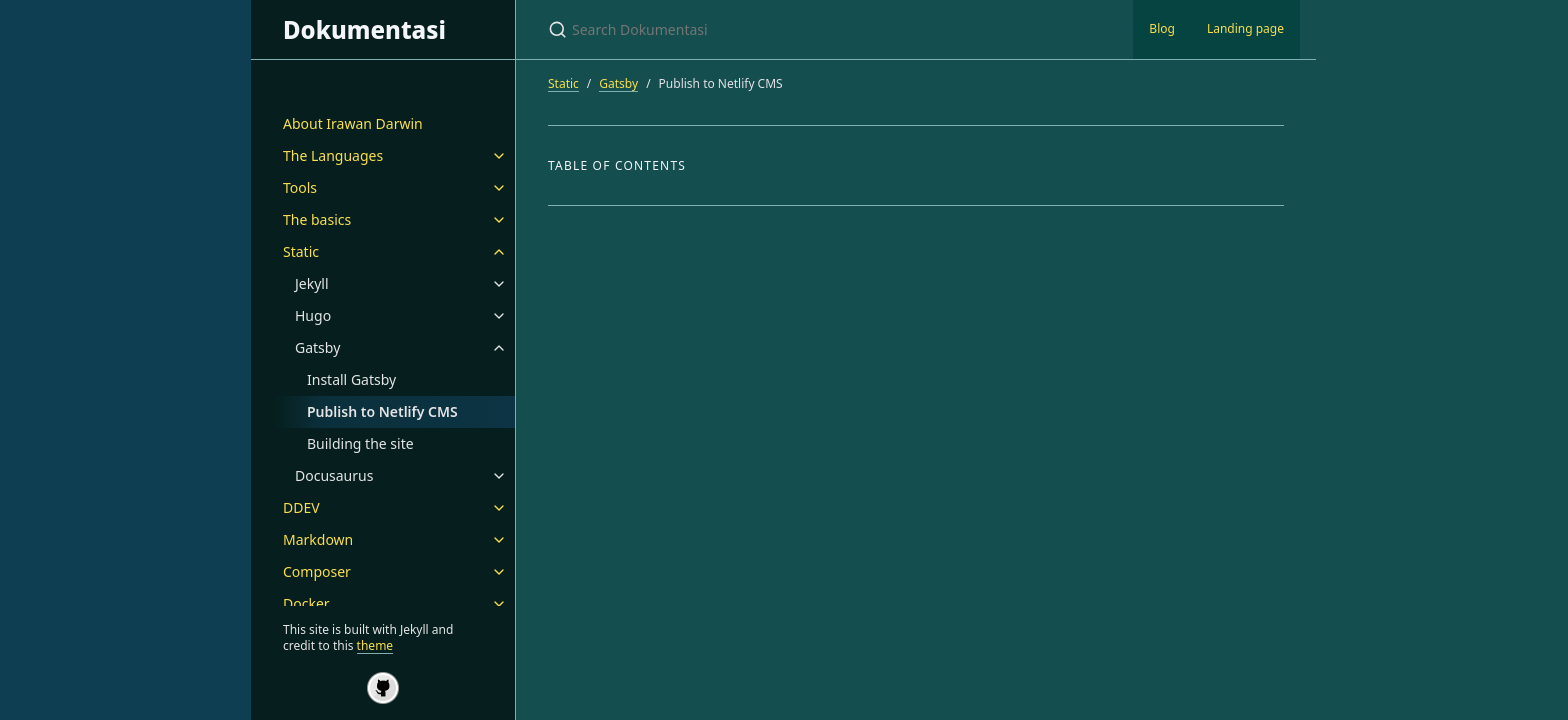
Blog (1162, 28)
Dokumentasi (364, 29)
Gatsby (317, 347)
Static (301, 251)
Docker (306, 603)
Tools (300, 187)
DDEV (301, 507)
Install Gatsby (351, 379)
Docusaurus (334, 475)
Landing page (1245, 28)
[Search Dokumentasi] (784, 29)
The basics (317, 219)
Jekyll (312, 283)
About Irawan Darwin (353, 123)
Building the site (360, 443)
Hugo (313, 315)
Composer (317, 571)
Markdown (318, 539)
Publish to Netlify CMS (382, 411)
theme (375, 645)
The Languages (333, 155)
